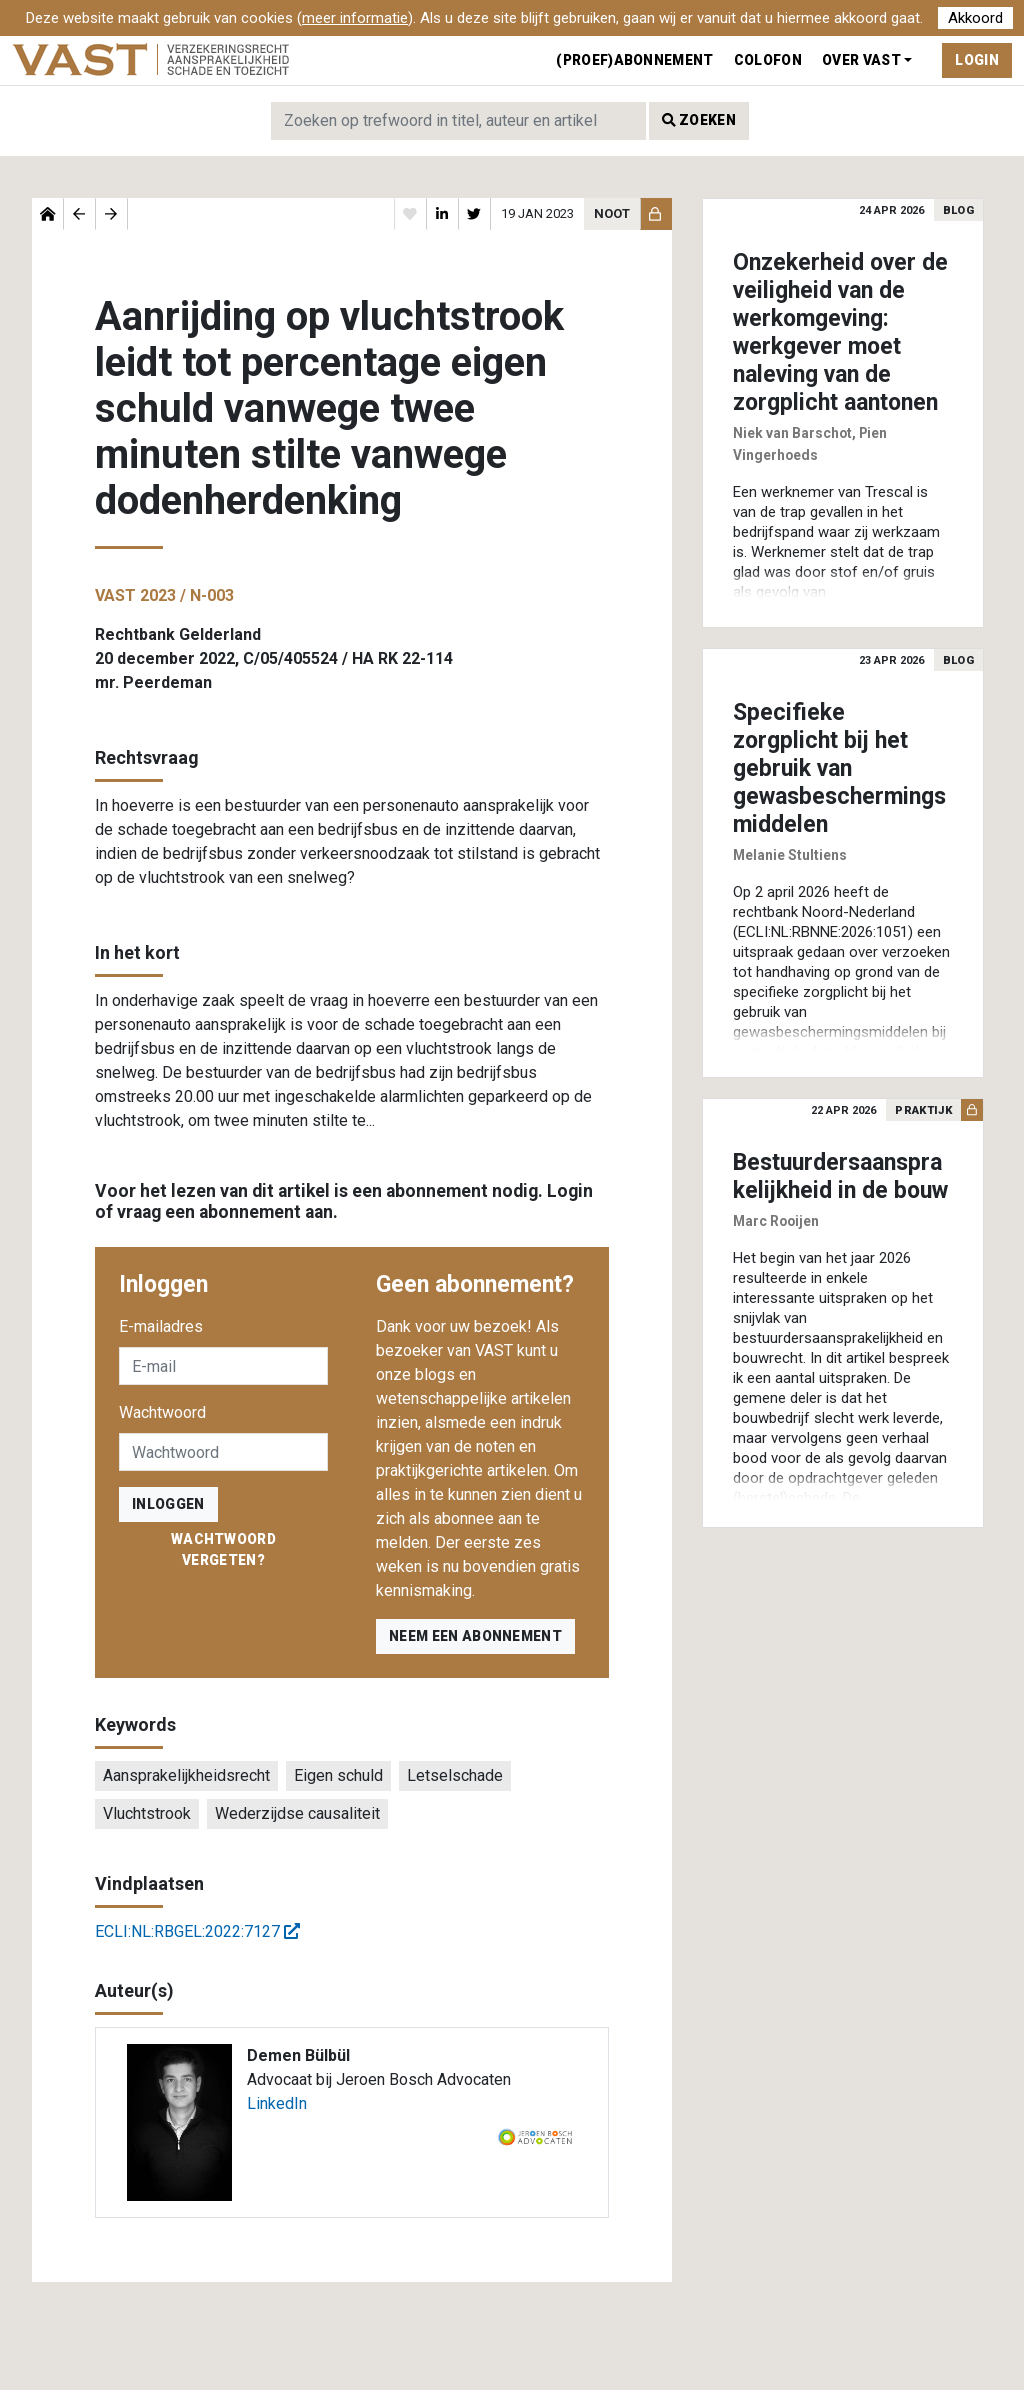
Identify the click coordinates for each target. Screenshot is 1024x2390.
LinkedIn (277, 2103)
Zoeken (699, 120)
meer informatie (355, 18)
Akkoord (975, 18)
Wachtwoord (162, 1412)
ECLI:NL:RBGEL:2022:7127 (197, 1931)
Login (977, 60)
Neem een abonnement (475, 1636)
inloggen (168, 1504)
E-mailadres (161, 1326)
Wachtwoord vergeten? (223, 1549)
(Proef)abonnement (634, 60)
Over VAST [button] (861, 60)
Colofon (768, 60)
